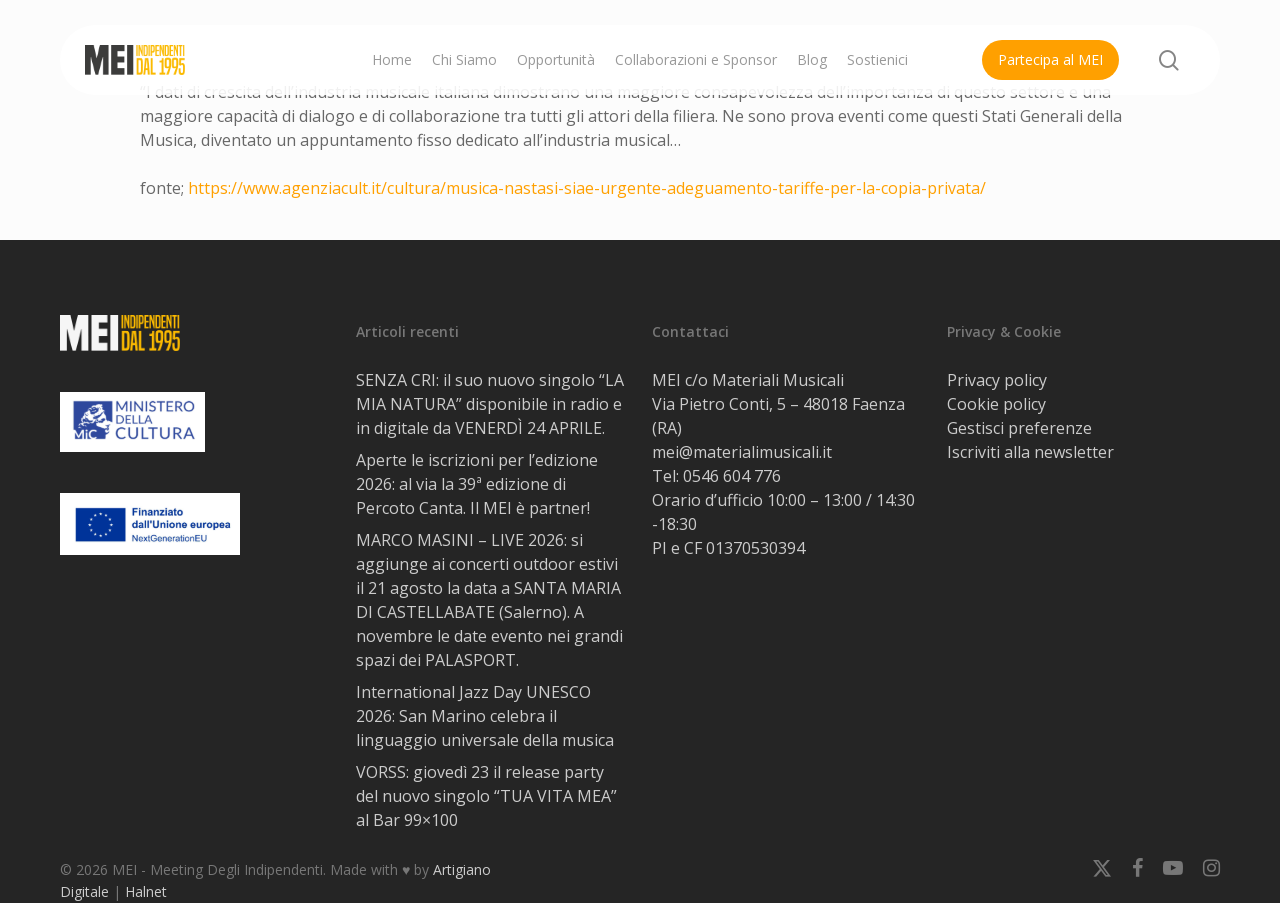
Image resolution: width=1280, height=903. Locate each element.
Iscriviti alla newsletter (1030, 452)
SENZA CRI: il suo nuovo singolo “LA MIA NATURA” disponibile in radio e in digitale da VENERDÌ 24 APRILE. (490, 404)
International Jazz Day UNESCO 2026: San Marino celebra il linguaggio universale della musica (485, 716)
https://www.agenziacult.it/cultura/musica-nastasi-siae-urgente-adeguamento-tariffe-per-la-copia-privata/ (587, 188)
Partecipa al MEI (1050, 59)
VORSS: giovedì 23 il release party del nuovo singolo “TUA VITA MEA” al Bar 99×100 (486, 796)
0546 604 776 (732, 476)
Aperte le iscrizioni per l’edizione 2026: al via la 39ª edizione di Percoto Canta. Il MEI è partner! (477, 484)
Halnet (146, 891)
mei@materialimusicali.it (742, 452)
